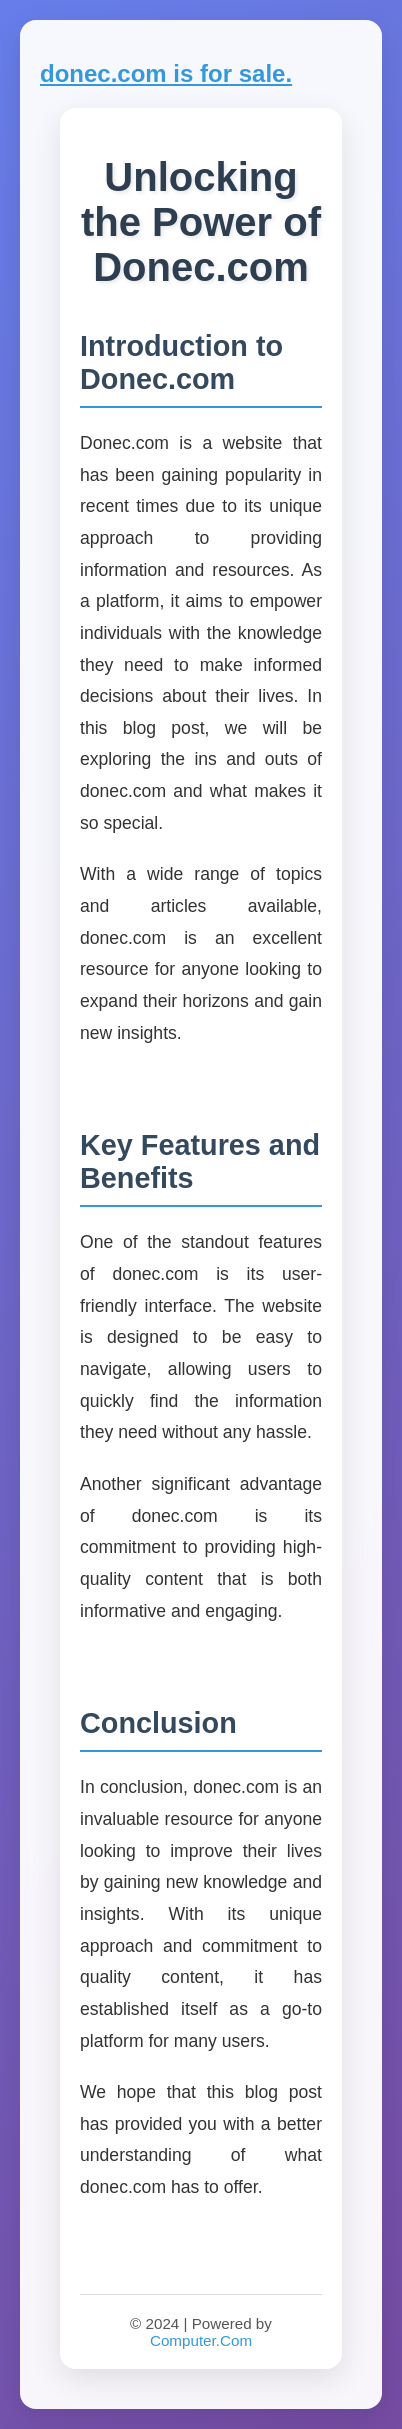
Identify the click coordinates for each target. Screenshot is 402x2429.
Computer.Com (201, 2340)
